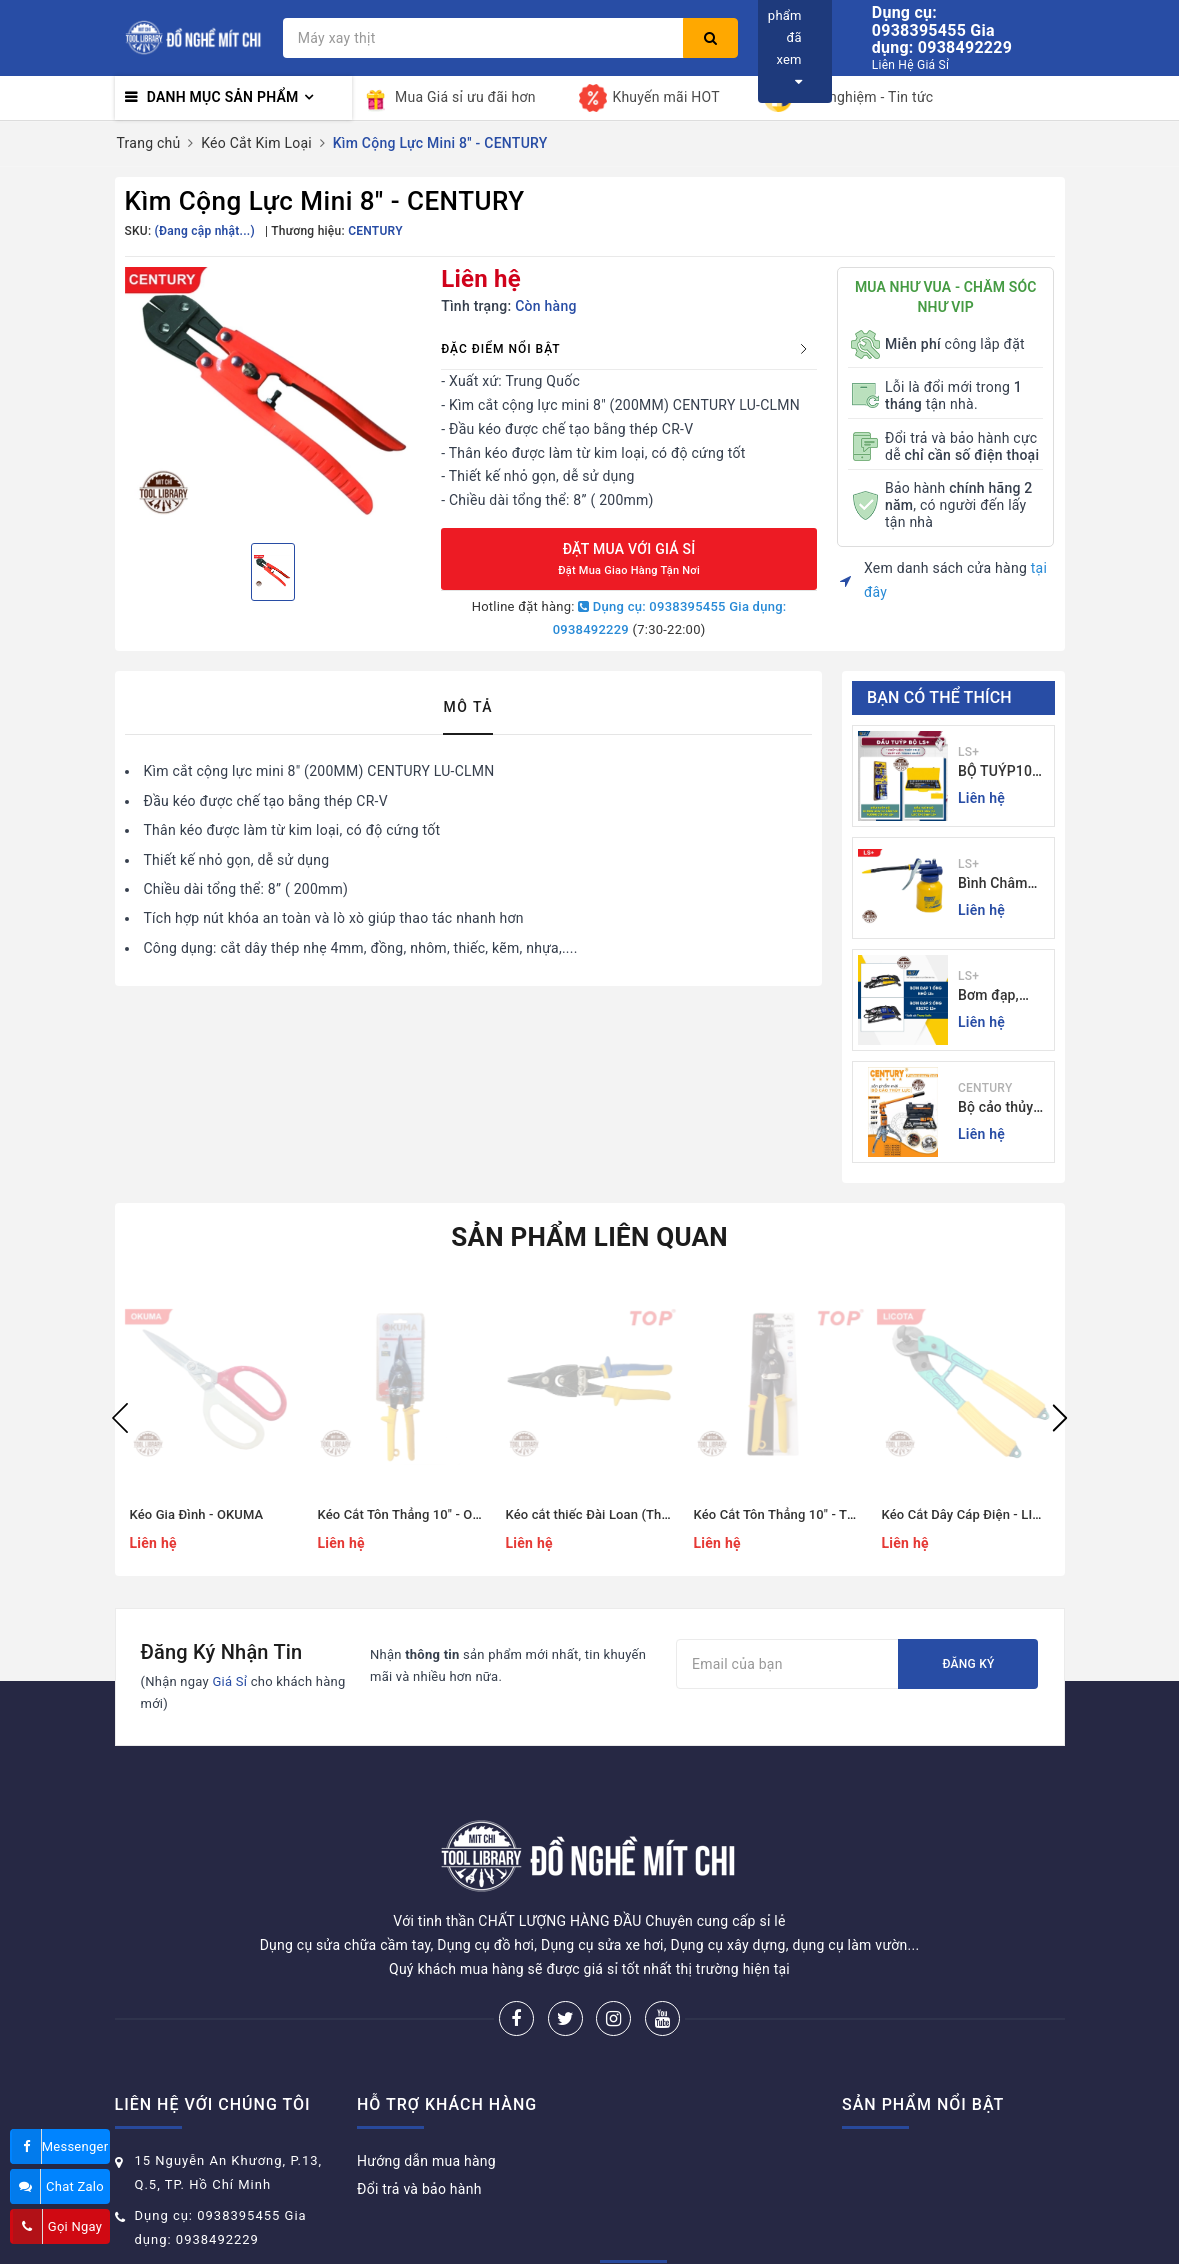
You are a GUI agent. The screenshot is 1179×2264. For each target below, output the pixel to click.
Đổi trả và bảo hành (419, 2114)
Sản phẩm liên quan (589, 1237)
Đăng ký (968, 1664)
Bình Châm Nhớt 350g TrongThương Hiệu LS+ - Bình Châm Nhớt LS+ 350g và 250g (1001, 884)
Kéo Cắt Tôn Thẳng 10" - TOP (779, 1514)
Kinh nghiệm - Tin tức (849, 98)
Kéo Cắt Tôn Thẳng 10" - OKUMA (414, 1514)
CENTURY (985, 1088)
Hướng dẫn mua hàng (426, 2086)
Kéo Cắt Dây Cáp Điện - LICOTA (974, 1514)
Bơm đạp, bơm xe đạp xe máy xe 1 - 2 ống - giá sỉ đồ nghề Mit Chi (1000, 996)
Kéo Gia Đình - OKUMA (197, 1514)
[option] (273, 397)
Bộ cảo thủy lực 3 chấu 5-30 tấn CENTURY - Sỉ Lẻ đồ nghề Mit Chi (1001, 1108)
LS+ (968, 752)
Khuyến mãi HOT (649, 98)
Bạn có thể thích (939, 697)
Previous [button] (120, 1418)
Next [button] (1060, 1418)
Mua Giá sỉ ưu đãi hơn (449, 98)
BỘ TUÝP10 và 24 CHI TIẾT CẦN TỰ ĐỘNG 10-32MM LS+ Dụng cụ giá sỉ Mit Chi (1003, 772)
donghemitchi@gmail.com (222, 2195)
